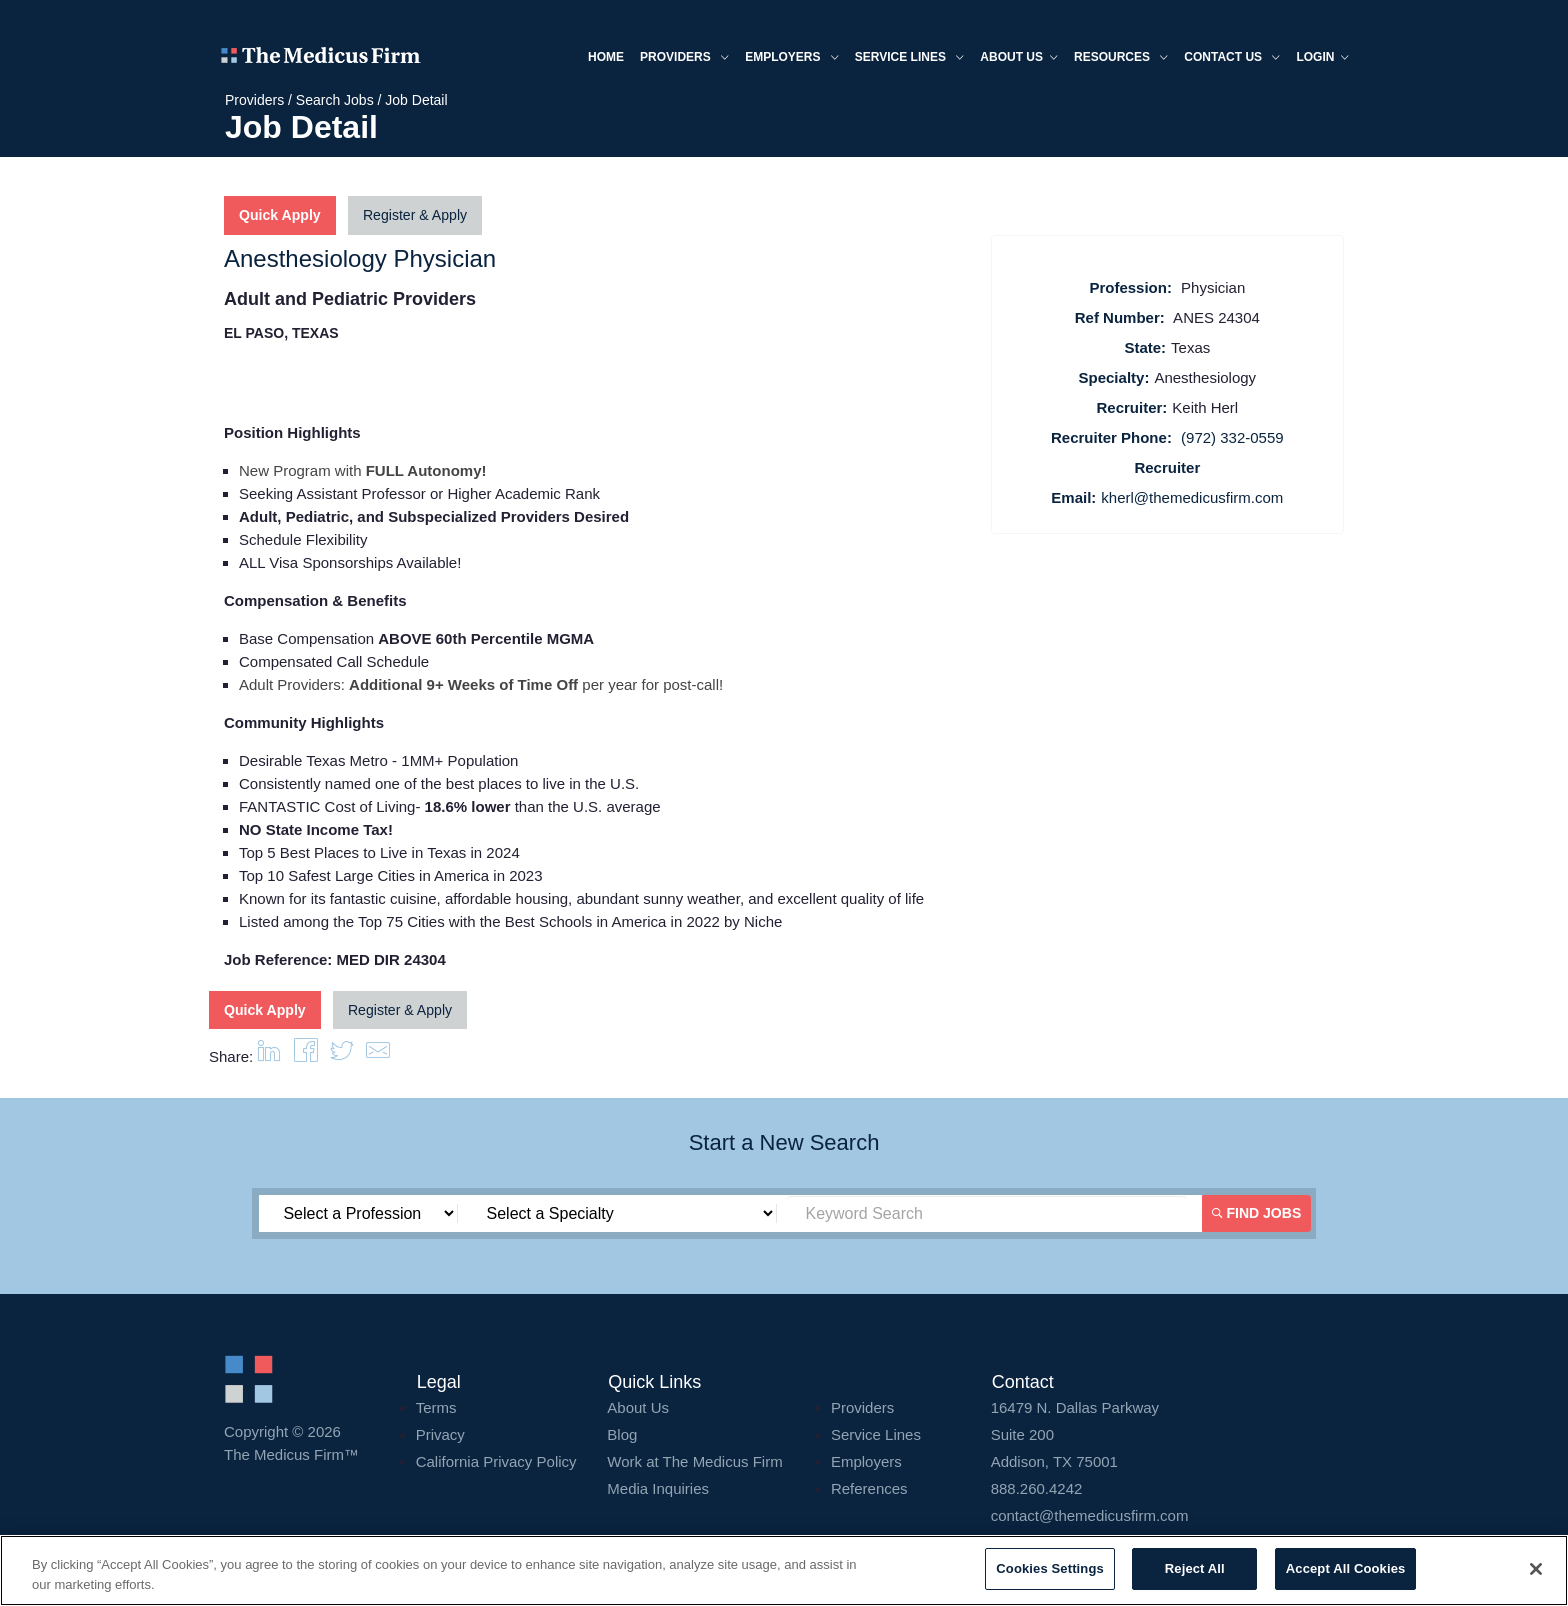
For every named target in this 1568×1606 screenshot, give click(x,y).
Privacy (440, 1433)
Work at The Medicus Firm (694, 1460)
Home (603, 57)
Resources (1118, 58)
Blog (622, 1433)
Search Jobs (335, 100)
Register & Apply (414, 216)
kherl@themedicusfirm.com (1192, 497)
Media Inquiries (658, 1487)
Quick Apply (279, 216)
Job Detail (416, 100)
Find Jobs (1257, 1212)
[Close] (1536, 1569)
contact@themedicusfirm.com (1090, 1514)
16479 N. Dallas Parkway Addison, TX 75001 (1167, 1433)
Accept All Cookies (1346, 1568)
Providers (681, 58)
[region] (784, 1570)
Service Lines (905, 58)
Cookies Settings (1050, 1568)
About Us (638, 1406)
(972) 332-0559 (1232, 437)
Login (1319, 58)
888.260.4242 (1037, 1487)
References (869, 1487)
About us (1016, 58)
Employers (789, 58)
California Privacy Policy (496, 1460)
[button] (378, 1055)
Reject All (1195, 1568)
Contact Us (1229, 58)
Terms (436, 1406)
